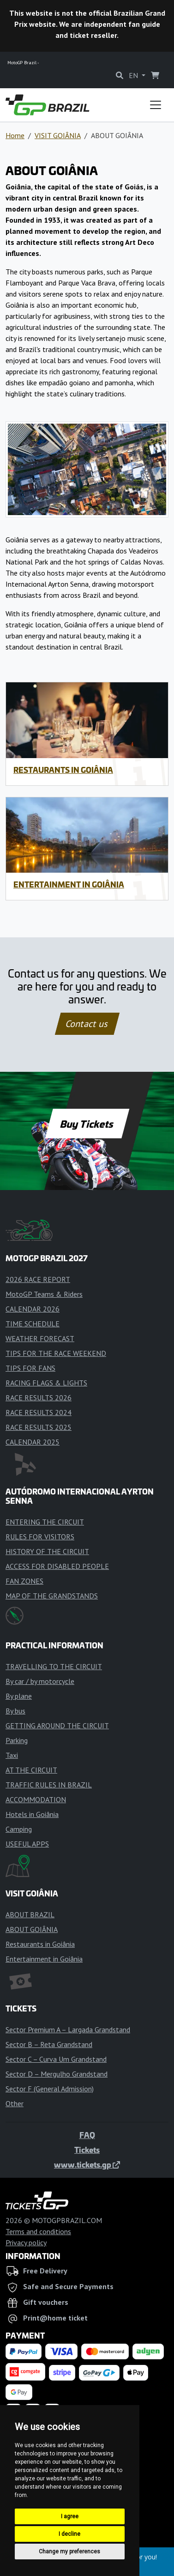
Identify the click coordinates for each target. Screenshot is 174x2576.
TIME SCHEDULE (33, 1323)
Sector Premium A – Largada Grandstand (68, 2029)
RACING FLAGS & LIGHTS (46, 1382)
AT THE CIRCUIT (31, 1769)
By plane (19, 1696)
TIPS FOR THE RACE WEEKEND (56, 1353)
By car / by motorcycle (40, 1681)
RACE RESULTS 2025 (39, 1427)
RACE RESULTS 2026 (39, 1397)
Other (15, 2103)
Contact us (87, 1024)
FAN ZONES (24, 1581)
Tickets (87, 2149)
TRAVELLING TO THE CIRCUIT (54, 1666)
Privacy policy (26, 2242)
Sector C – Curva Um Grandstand (56, 2059)
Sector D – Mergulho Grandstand (57, 2073)
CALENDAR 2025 (33, 1441)
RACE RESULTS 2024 (39, 1412)
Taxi (12, 1755)
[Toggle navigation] (155, 105)
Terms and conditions (38, 2231)
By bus (15, 1710)
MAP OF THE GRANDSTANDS (52, 1595)
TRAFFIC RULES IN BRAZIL (49, 1784)
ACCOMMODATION (36, 1799)
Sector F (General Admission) (50, 2088)
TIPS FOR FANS (30, 1368)
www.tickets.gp (87, 2164)
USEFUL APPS (27, 1843)
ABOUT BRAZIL (30, 1914)
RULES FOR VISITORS (40, 1536)
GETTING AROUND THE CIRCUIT (57, 1725)
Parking (17, 1740)
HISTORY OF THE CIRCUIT (47, 1551)
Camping (19, 1829)
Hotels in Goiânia (32, 1814)
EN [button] (134, 75)
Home (15, 135)
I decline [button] (69, 2534)
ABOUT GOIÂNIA (32, 1929)
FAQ (87, 2134)
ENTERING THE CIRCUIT (45, 1521)
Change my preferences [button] (69, 2551)
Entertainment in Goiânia (68, 884)
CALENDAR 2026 (33, 1308)
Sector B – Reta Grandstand (49, 2044)
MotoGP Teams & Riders (44, 1294)
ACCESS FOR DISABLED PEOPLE (57, 1566)
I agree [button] (69, 2516)
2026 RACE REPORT (38, 1279)
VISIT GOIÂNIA (58, 135)
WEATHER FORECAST (40, 1338)
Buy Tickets (87, 1123)
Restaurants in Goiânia (63, 769)
